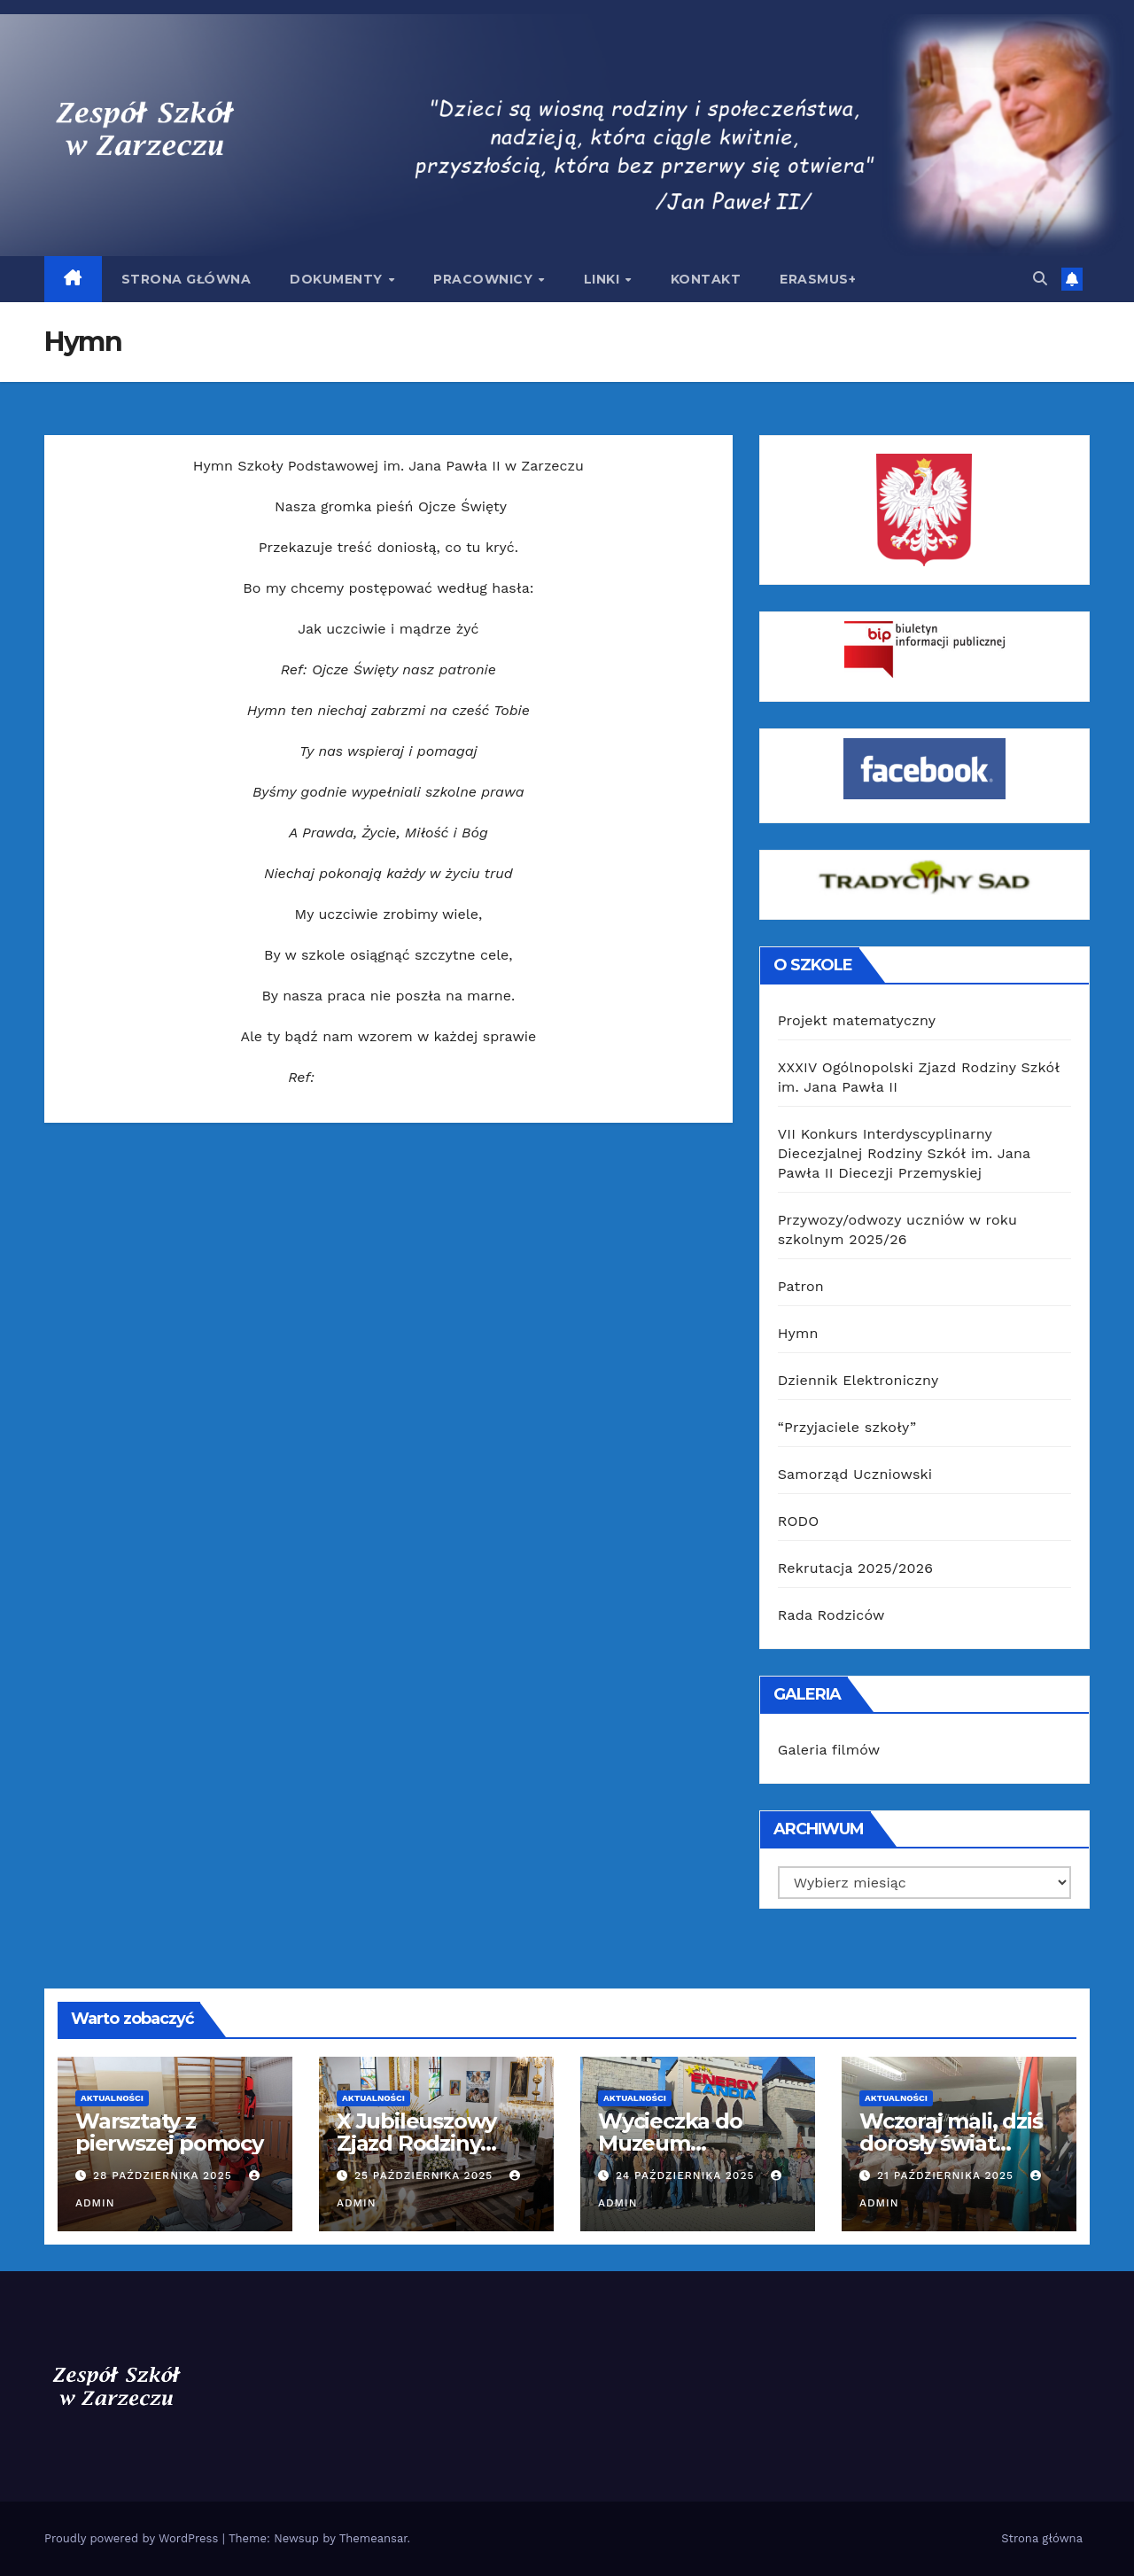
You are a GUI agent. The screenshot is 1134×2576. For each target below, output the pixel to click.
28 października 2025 (165, 2175)
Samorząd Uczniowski (855, 1474)
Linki (604, 279)
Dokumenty (338, 279)
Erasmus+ (818, 279)
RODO (798, 1521)
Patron (801, 1286)
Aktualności (112, 2098)
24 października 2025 (687, 2175)
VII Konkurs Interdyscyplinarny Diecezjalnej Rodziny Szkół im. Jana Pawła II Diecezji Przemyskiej (904, 1153)
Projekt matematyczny (857, 1020)
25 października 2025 (425, 2175)
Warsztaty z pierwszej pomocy (169, 2132)
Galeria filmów (829, 1749)
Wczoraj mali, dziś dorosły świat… (950, 2132)
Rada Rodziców (831, 1615)
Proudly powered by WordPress (133, 2538)
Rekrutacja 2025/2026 (855, 1568)
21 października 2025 (947, 2175)
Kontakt (706, 279)
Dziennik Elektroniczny (858, 1380)
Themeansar (373, 2538)
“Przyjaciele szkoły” (847, 1427)
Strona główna (186, 279)
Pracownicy (485, 279)
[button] (1040, 278)
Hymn (798, 1333)
